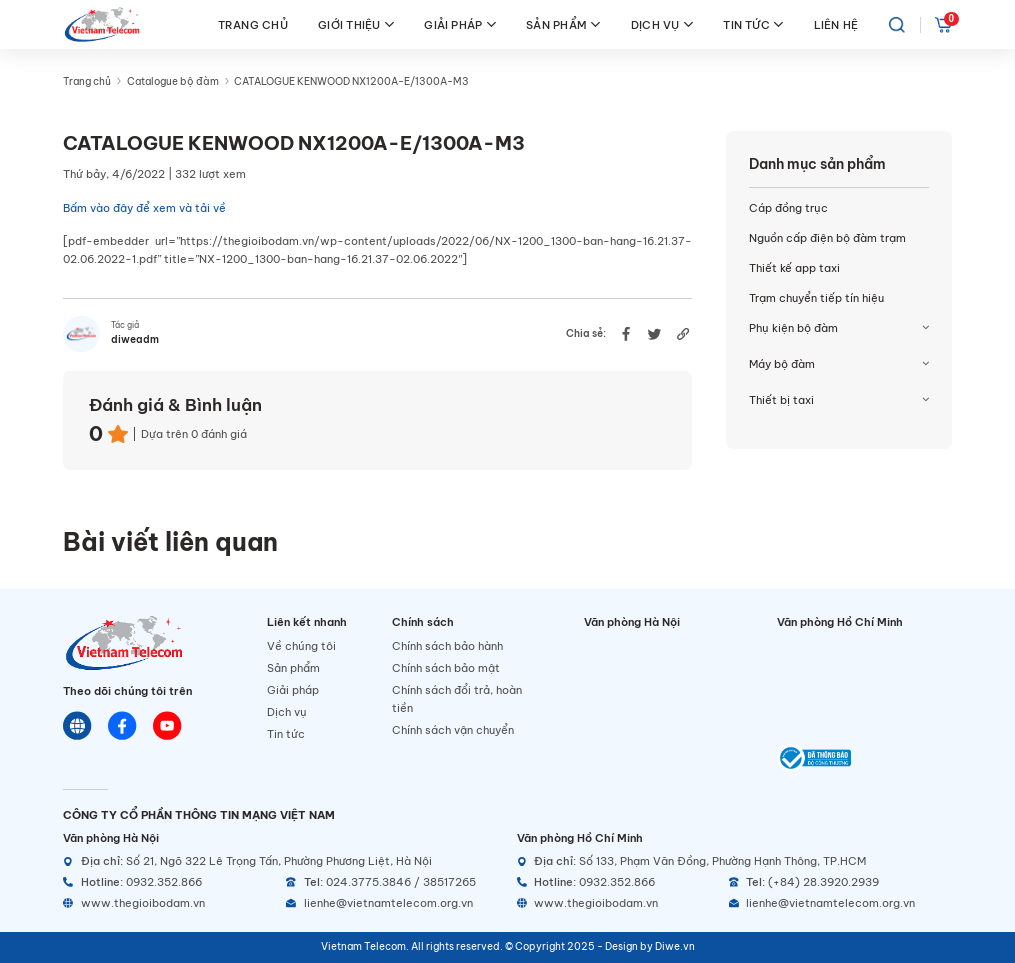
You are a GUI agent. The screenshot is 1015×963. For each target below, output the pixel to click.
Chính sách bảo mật (446, 668)
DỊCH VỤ (662, 24)
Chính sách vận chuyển (453, 730)
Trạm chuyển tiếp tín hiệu (816, 298)
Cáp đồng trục (788, 208)
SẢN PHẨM (563, 24)
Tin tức (286, 734)
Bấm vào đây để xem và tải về (144, 208)
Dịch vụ (287, 712)
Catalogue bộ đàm (173, 81)
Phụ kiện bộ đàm (793, 328)
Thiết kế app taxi (794, 268)
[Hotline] (169, 882)
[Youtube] (167, 725)
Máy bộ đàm (782, 364)
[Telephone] (392, 882)
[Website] (77, 725)
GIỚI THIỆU (356, 24)
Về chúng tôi (301, 646)
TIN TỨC (753, 24)
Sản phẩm (293, 668)
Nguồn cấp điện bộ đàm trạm (827, 238)
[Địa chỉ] (280, 861)
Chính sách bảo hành (447, 646)
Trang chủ (87, 81)
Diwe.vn (675, 946)
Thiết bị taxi (781, 400)
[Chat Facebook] (122, 725)
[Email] (392, 903)
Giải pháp (293, 690)
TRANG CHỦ (253, 25)
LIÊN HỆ (836, 25)
